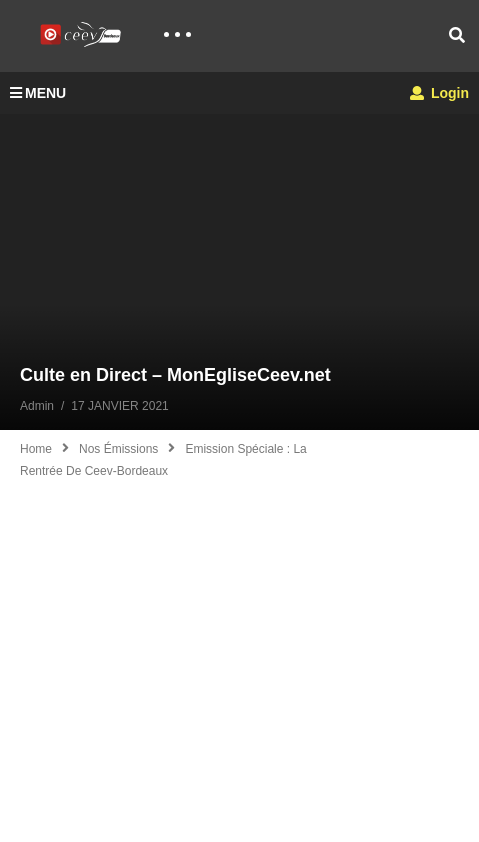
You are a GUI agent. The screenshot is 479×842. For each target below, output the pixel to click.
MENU (38, 93)
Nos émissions (118, 449)
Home (36, 449)
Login (439, 93)
